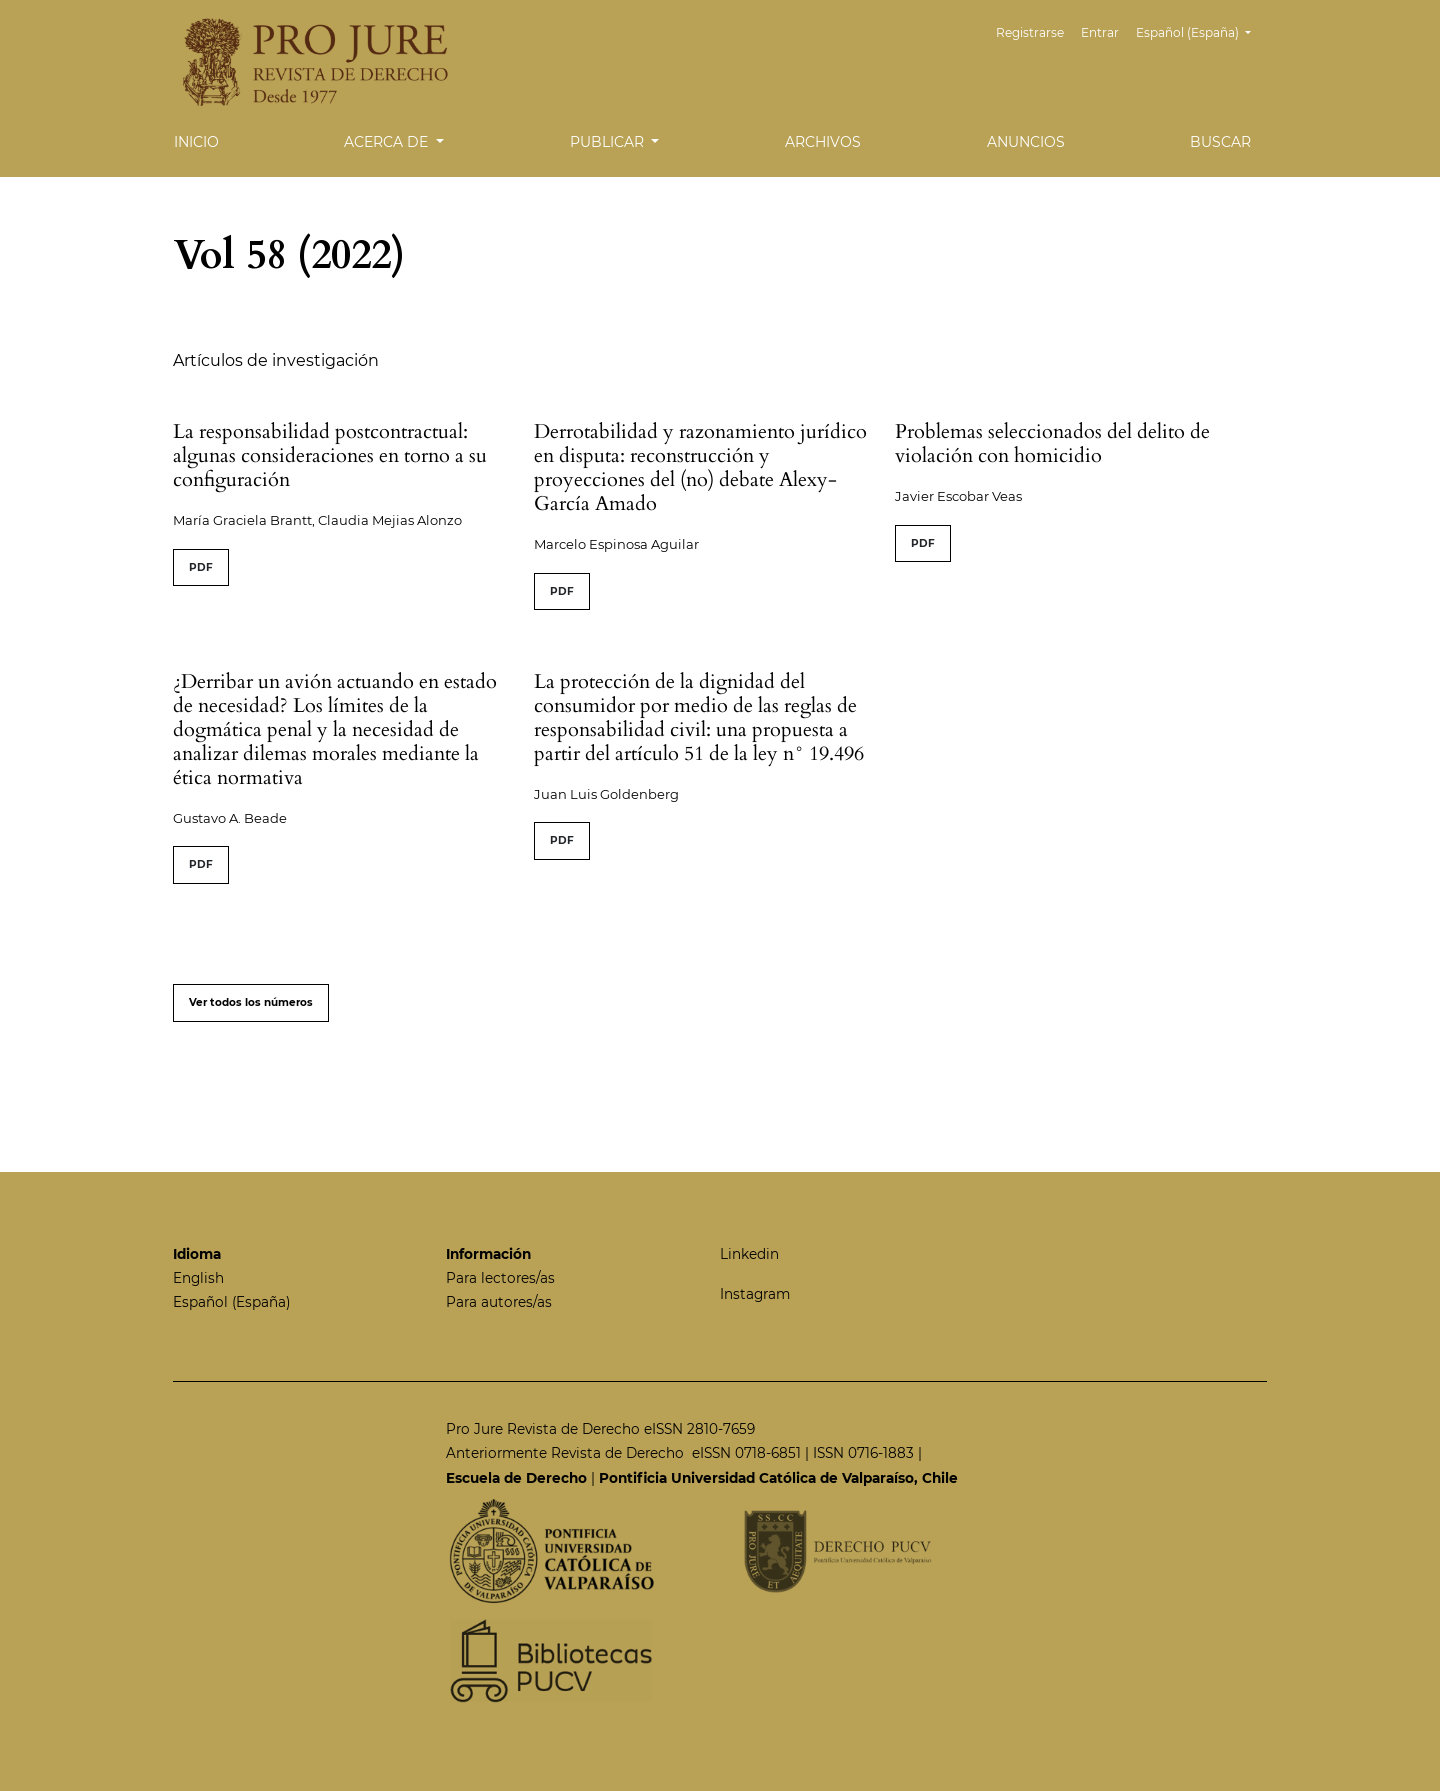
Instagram (755, 1294)
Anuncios (1026, 142)
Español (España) (1201, 30)
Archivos (823, 142)
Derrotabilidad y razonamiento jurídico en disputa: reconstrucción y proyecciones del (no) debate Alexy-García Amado (700, 467)
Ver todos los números (251, 1002)
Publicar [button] (609, 142)
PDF (201, 567)
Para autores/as (499, 1302)
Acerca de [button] (388, 142)
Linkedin (749, 1254)
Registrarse (1030, 32)
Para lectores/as (500, 1278)
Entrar (1100, 32)
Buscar (1220, 142)
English (198, 1278)
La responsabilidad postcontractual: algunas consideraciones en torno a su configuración (330, 455)
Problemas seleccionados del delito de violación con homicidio (1052, 443)
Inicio (196, 142)
